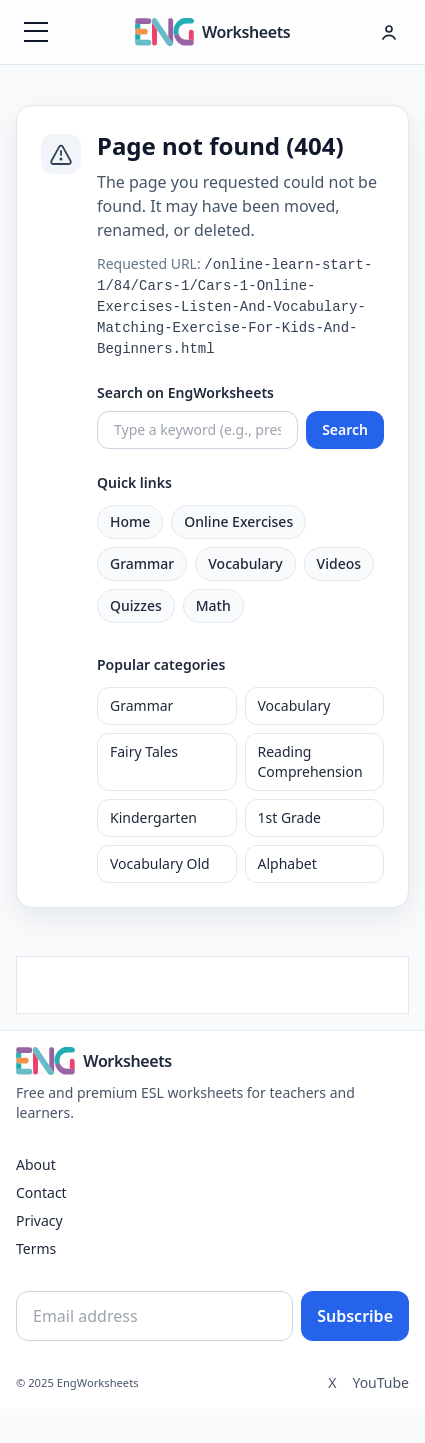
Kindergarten (153, 817)
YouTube (380, 1382)
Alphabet (287, 863)
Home (130, 521)
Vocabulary (245, 563)
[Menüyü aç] (36, 32)
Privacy (39, 1220)
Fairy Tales (144, 751)
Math (213, 605)
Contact (41, 1192)
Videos (339, 563)
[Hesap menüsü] (389, 32)
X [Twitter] (332, 1382)
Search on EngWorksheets (185, 392)
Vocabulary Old (160, 863)
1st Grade (289, 817)
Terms (36, 1248)
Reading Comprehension (310, 761)
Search (345, 429)
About (36, 1164)
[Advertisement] (212, 982)
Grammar (142, 563)
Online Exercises (238, 521)
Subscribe (355, 1316)
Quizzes (136, 605)
